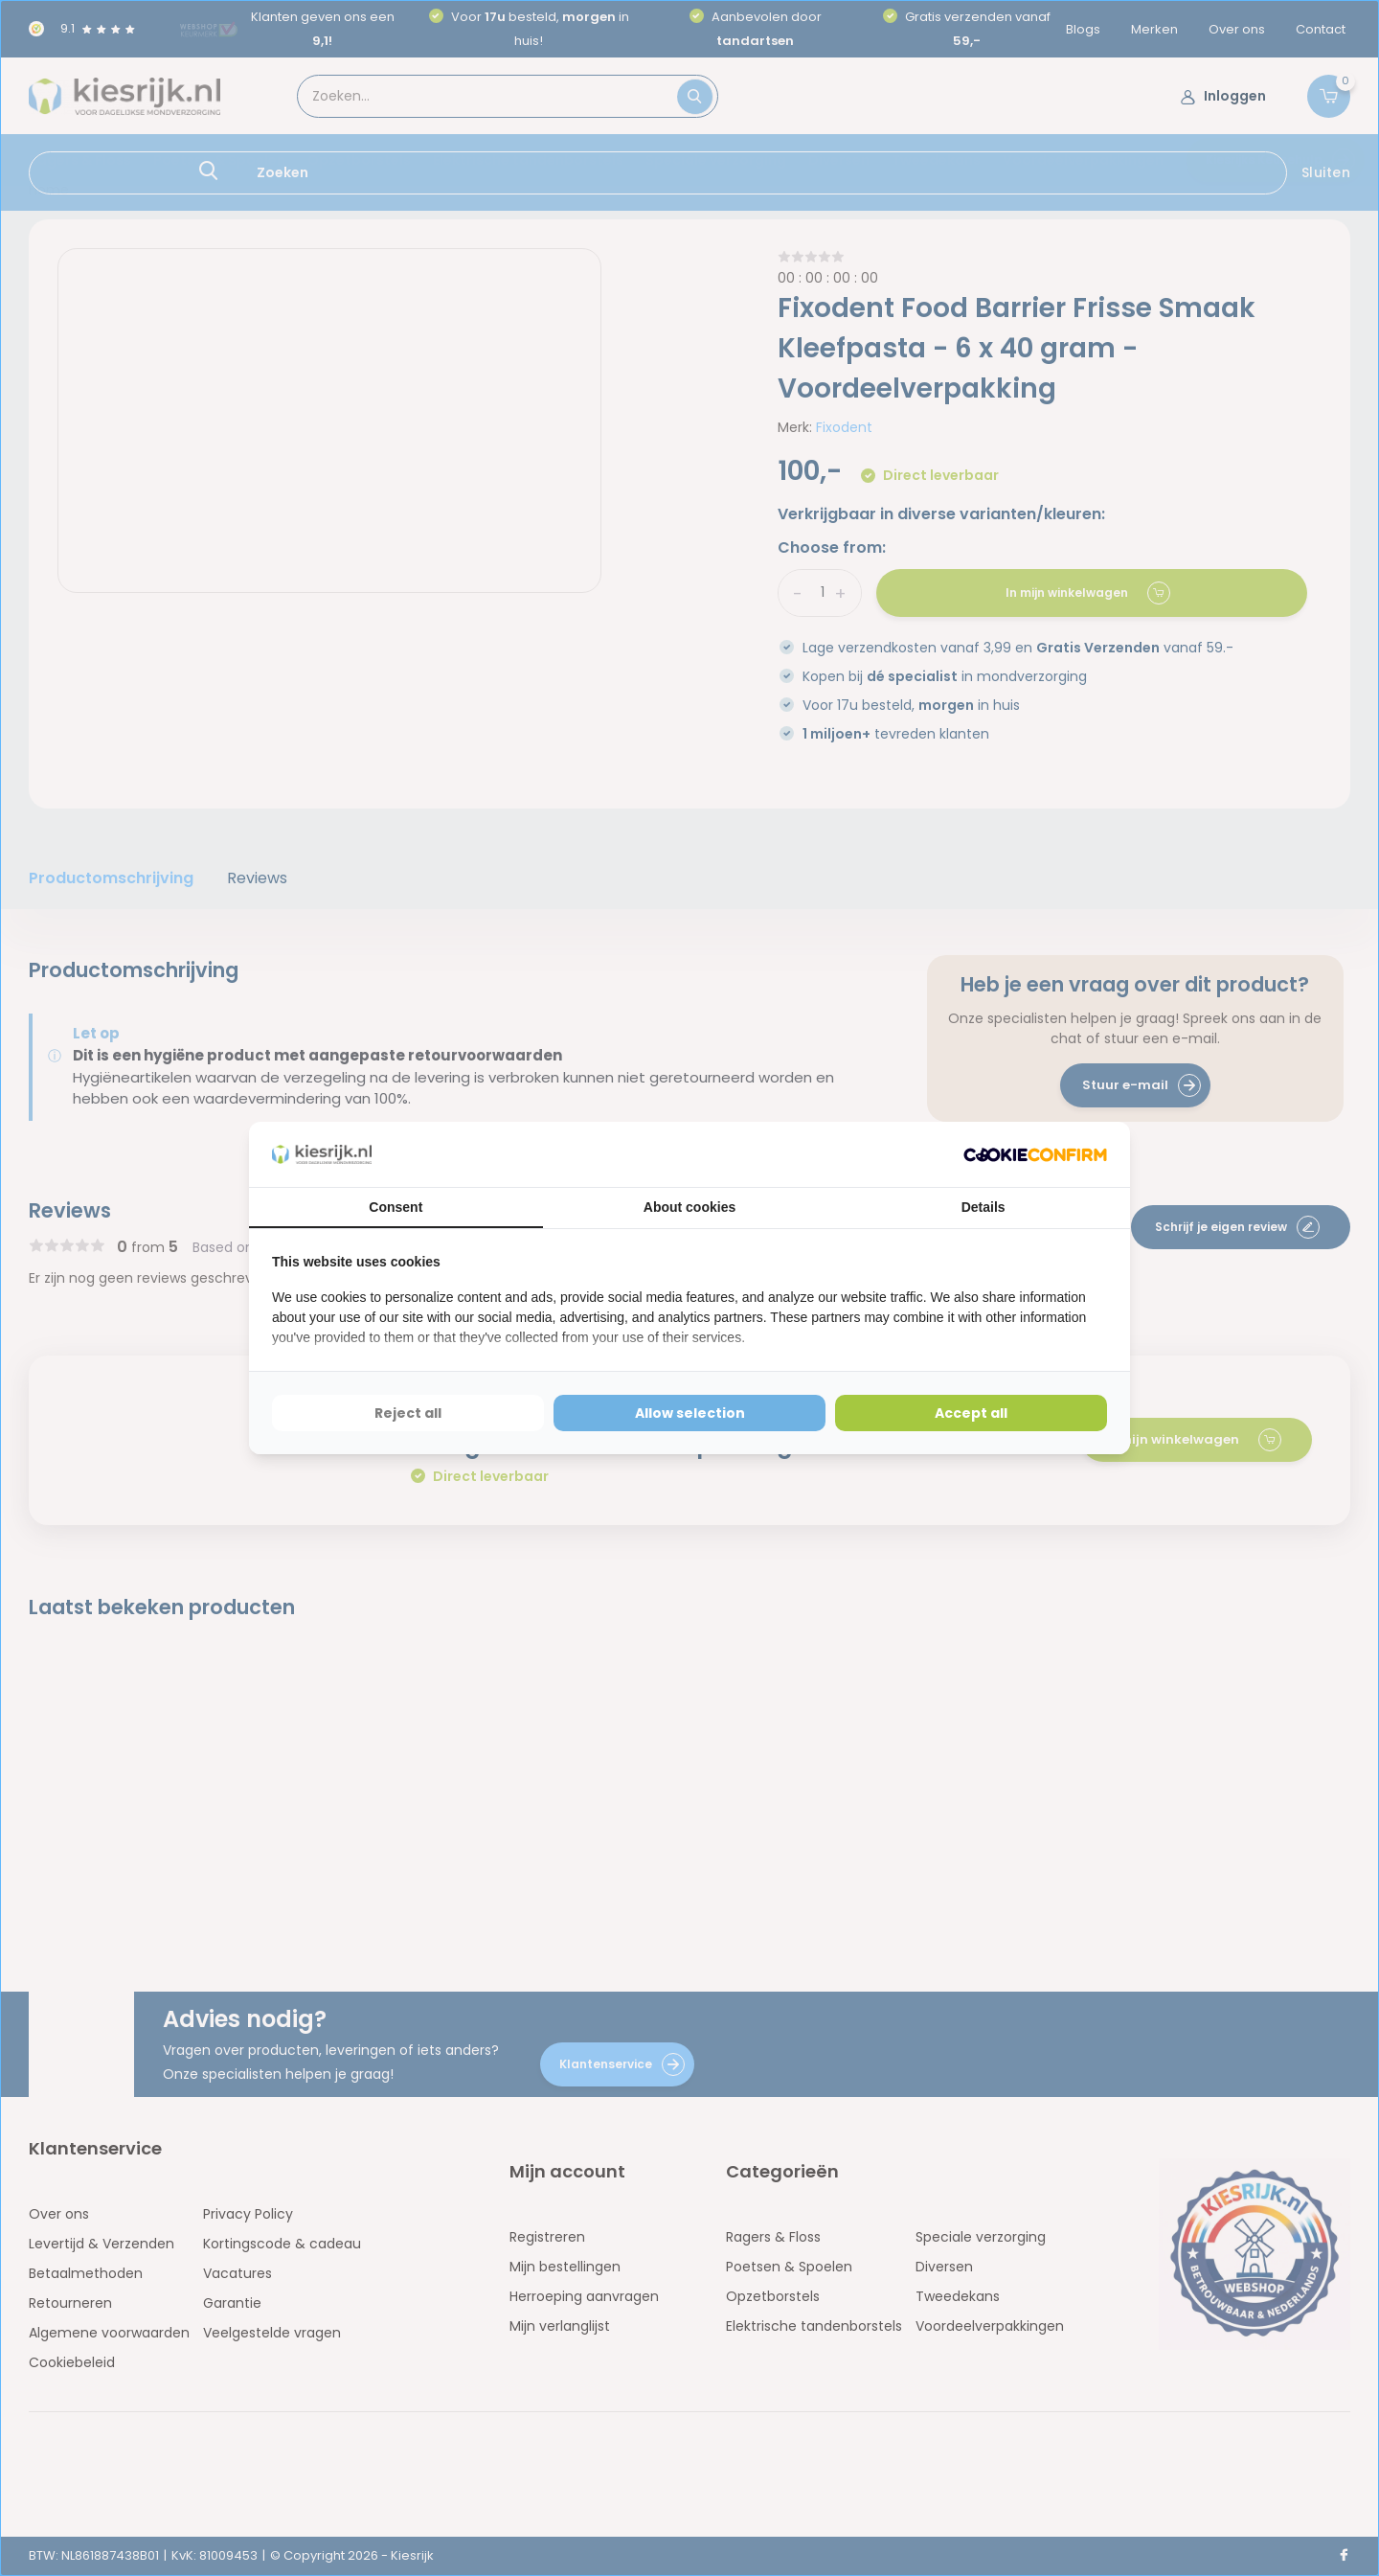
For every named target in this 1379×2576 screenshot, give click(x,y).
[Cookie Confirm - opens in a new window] (1035, 1155)
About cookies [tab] (689, 1207)
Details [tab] (983, 1207)
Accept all (971, 1413)
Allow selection (690, 1413)
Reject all (407, 1413)
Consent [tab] (395, 1207)
